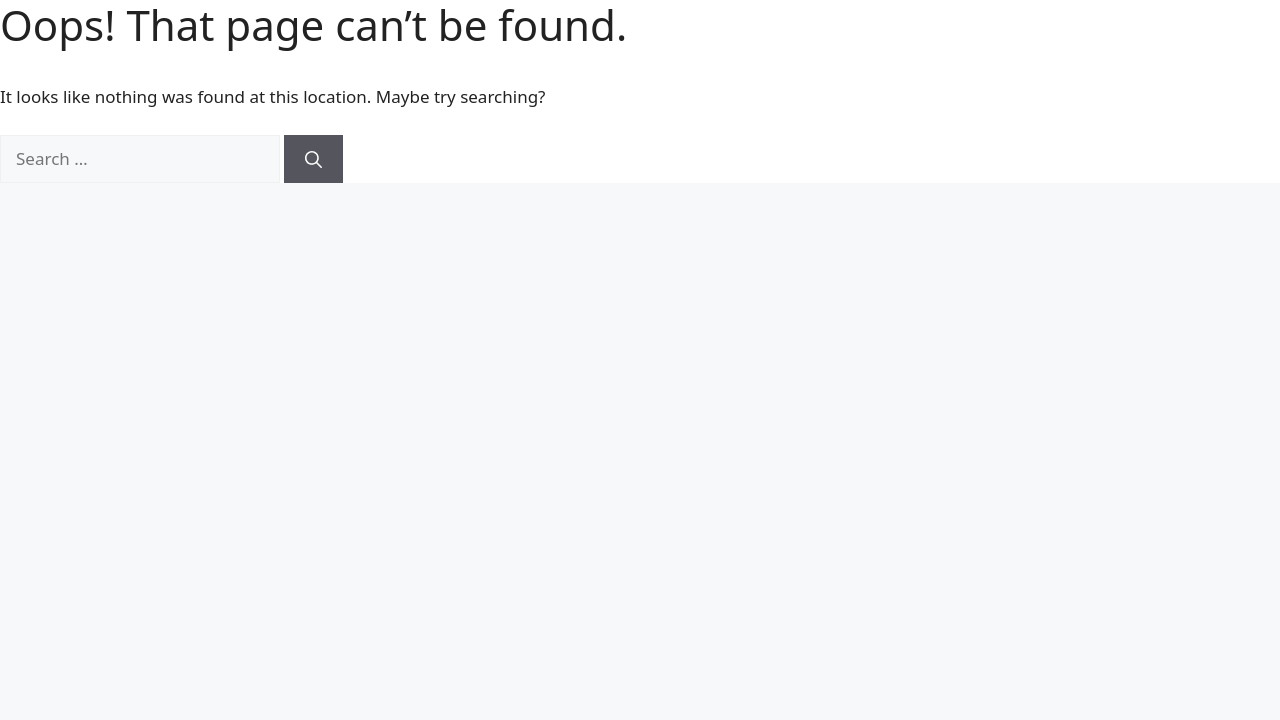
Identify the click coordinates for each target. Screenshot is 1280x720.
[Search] (313, 159)
